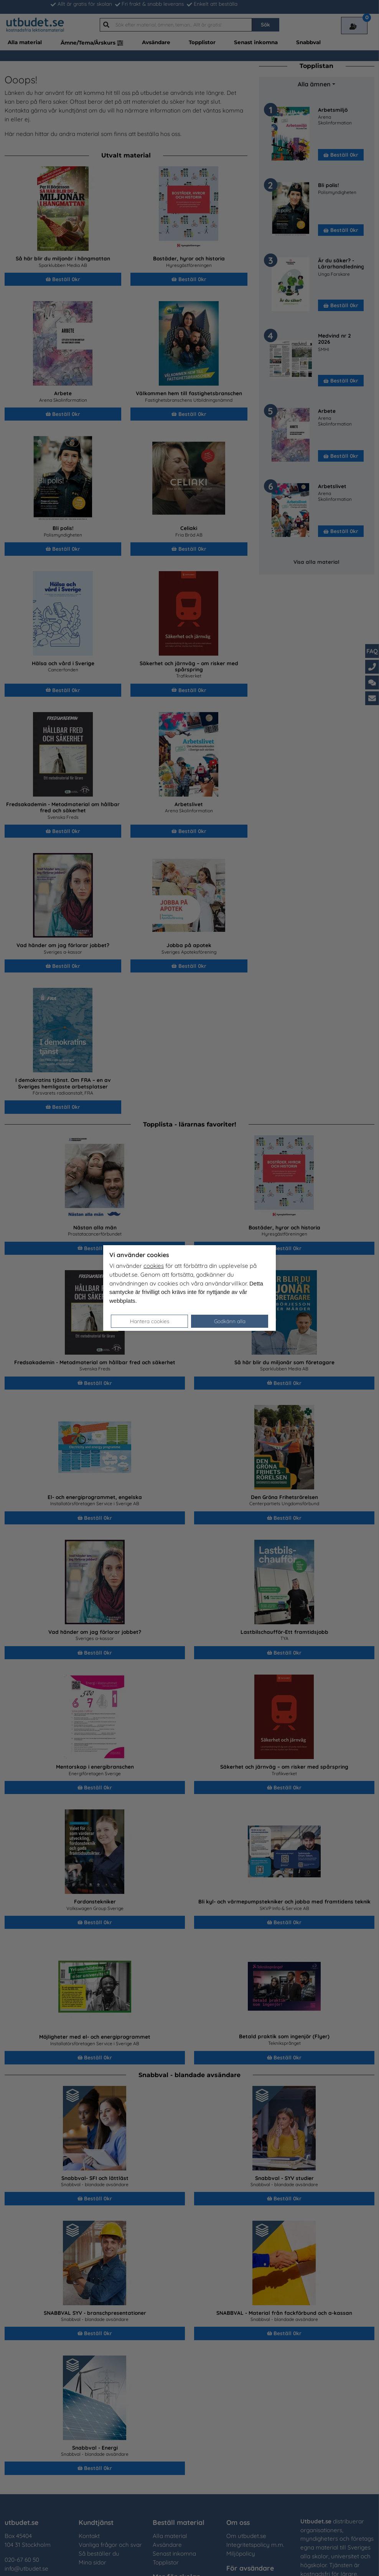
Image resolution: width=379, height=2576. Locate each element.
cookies (153, 1265)
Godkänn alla (230, 1321)
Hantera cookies (149, 1321)
